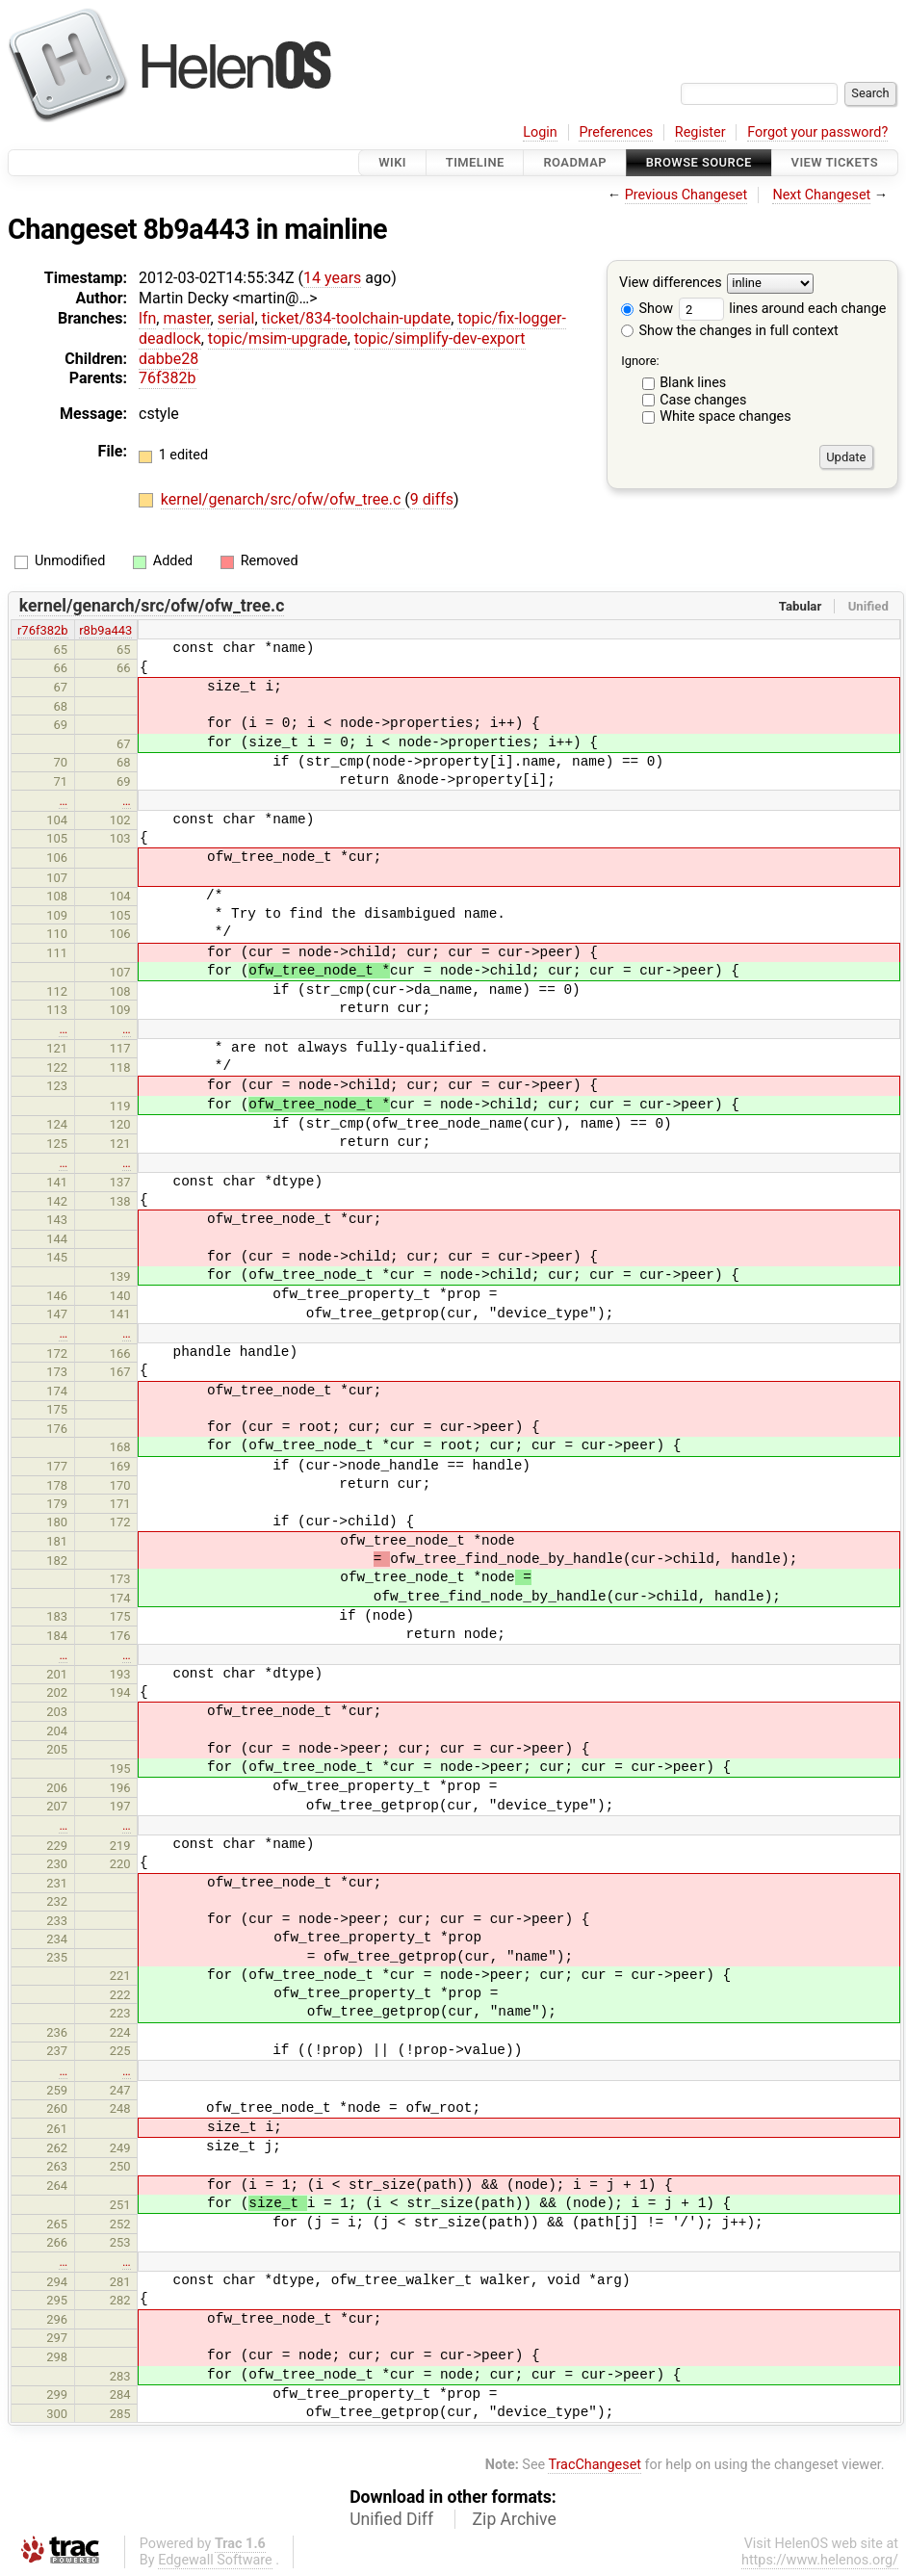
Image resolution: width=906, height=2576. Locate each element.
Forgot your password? (817, 132)
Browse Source (699, 162)
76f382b (167, 378)
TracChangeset (594, 2465)
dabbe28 (168, 359)
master (186, 318)
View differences (670, 283)
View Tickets (834, 162)
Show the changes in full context (730, 331)
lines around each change (783, 308)
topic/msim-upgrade (278, 338)
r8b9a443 (105, 630)
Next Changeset (821, 195)
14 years (332, 278)
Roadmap (575, 162)
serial (236, 318)
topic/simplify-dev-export (440, 338)
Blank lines (693, 383)
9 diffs (431, 499)
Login (540, 132)
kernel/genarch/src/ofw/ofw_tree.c (283, 499)
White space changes (725, 416)
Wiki (392, 162)
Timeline (475, 162)
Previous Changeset (686, 195)
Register (700, 132)
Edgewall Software (215, 2560)
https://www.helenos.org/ (819, 2560)
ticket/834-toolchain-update (357, 318)
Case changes (703, 400)
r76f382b (42, 630)
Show (647, 308)
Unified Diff (391, 2519)
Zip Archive (515, 2519)
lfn (147, 318)
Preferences (616, 132)
